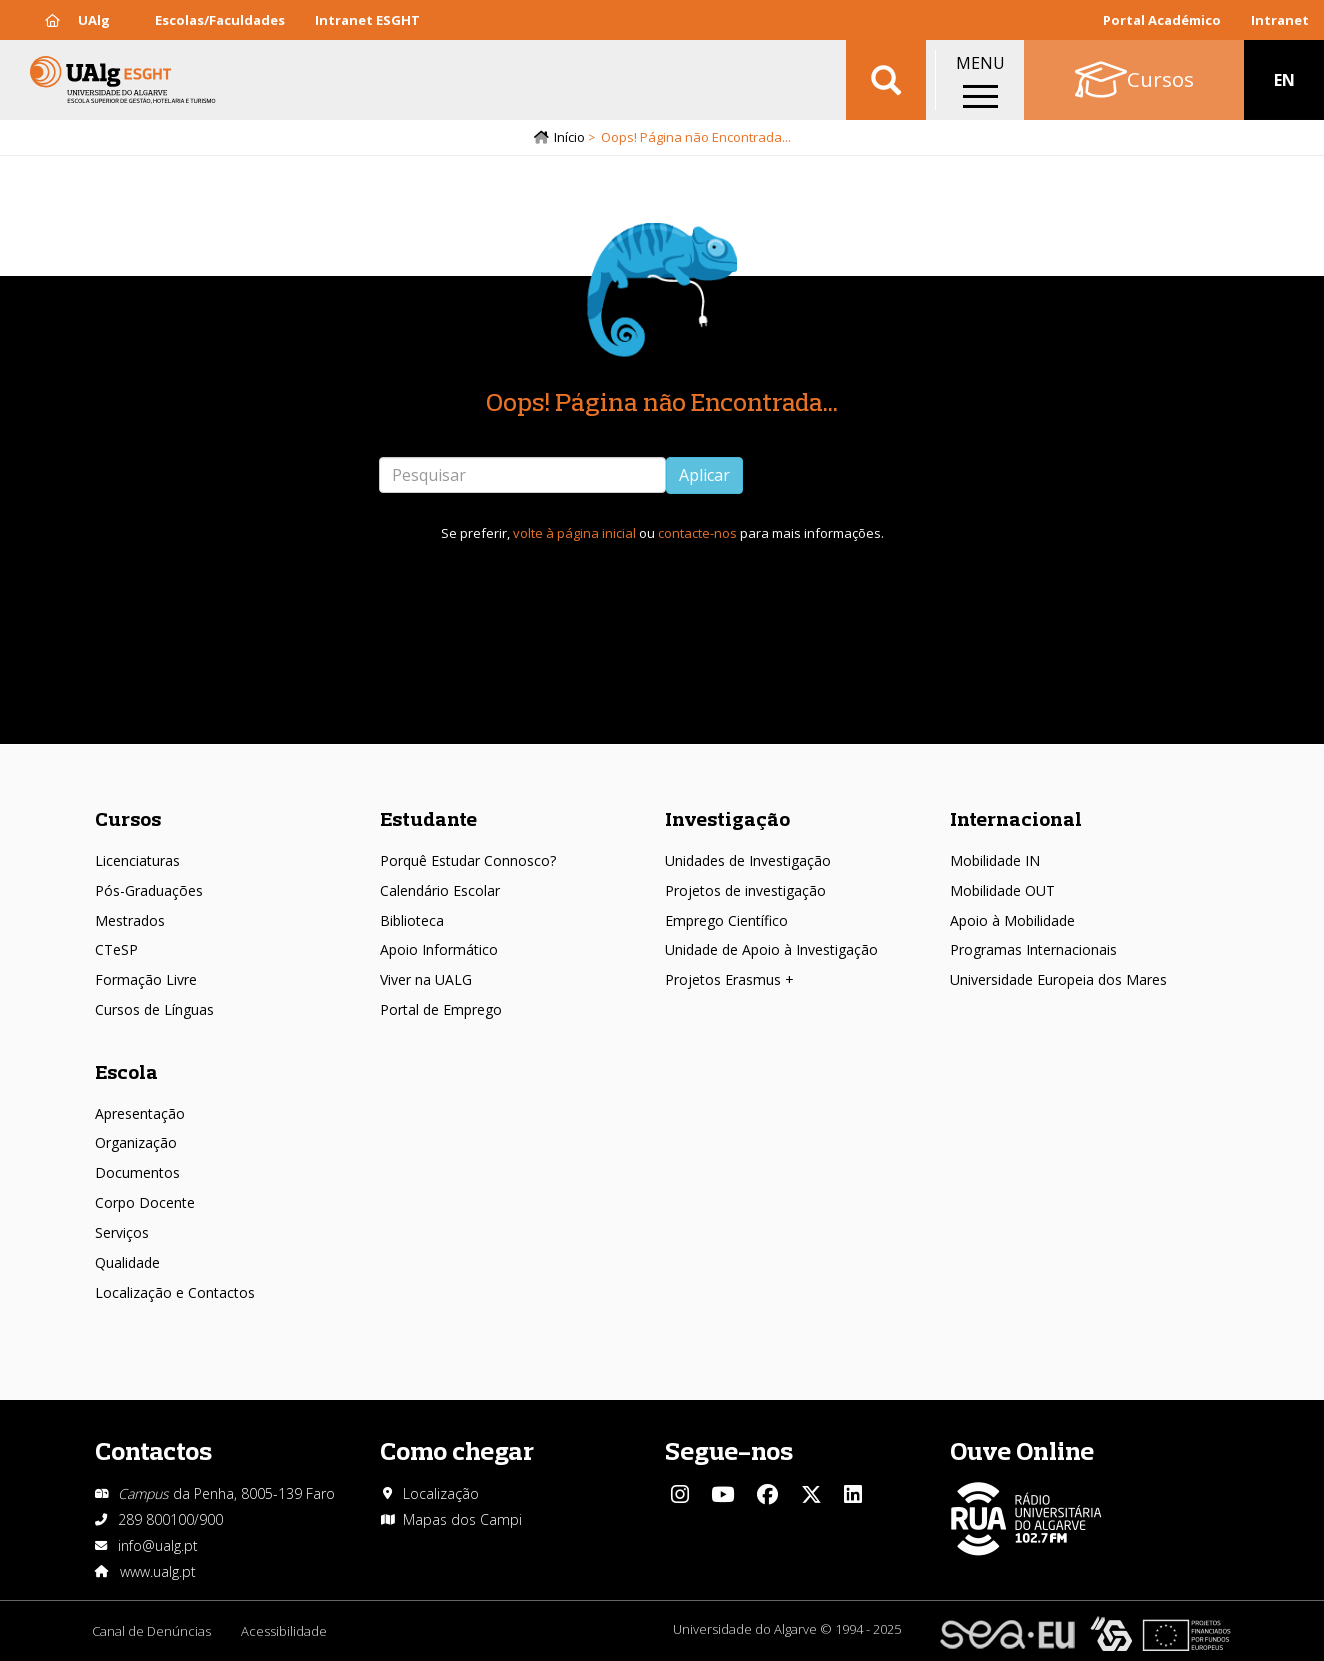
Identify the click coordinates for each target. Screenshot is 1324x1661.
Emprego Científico (726, 920)
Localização (441, 1493)
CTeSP (116, 949)
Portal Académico (1162, 20)
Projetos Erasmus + (729, 979)
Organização (136, 1142)
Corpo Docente (145, 1202)
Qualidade (127, 1262)
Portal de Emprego (441, 1009)
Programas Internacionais (1033, 949)
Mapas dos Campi (462, 1519)
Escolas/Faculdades (220, 20)
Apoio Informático (439, 949)
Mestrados (130, 920)
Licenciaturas (137, 860)
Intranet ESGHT (367, 20)
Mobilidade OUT (1002, 890)
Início (569, 137)
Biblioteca (412, 920)
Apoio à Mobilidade (1012, 920)
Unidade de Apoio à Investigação (771, 949)
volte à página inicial (574, 533)
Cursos (128, 818)
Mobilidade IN (995, 860)
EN (1284, 80)
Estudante (428, 818)
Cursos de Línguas (154, 1009)
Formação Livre (146, 979)
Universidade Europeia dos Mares (1058, 979)
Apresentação (140, 1113)
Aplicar (704, 475)
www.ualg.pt (158, 1571)
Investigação (727, 818)
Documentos (137, 1172)
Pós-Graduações (149, 890)
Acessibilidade (284, 1631)
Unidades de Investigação (748, 860)
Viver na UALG (426, 979)
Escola (126, 1071)
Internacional (1016, 818)
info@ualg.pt (158, 1545)
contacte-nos (697, 533)
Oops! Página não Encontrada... (662, 401)
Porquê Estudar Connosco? (468, 860)
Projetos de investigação (745, 890)
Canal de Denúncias (151, 1631)
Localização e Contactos (175, 1292)
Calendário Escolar (440, 890)
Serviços (122, 1232)
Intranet (1280, 20)
